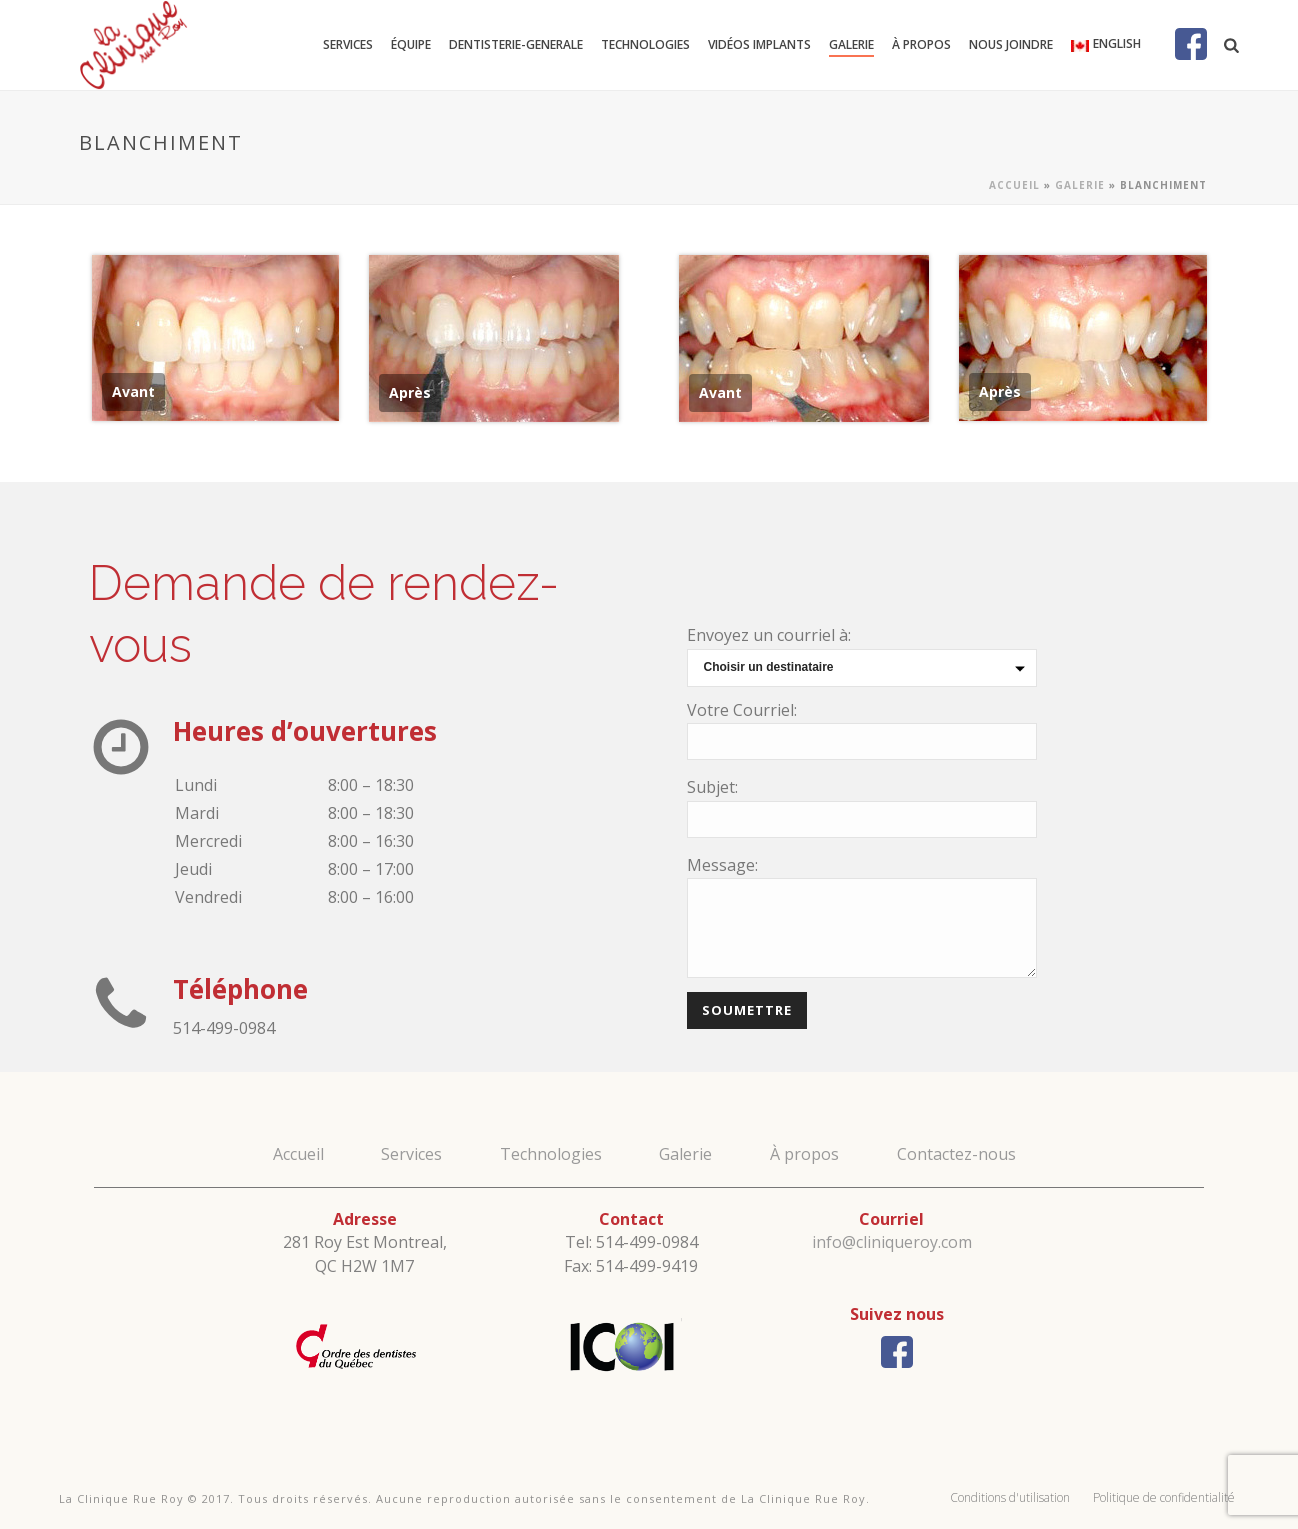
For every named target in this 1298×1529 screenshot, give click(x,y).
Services (348, 44)
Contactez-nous (956, 1154)
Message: (722, 865)
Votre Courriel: (742, 710)
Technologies (645, 44)
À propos (921, 44)
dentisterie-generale (516, 44)
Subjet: (712, 787)
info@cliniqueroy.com (892, 1242)
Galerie (851, 44)
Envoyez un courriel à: (769, 635)
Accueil (1014, 185)
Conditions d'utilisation (1010, 1497)
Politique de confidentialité (1164, 1497)
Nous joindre (1011, 44)
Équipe (411, 44)
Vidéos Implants (759, 44)
